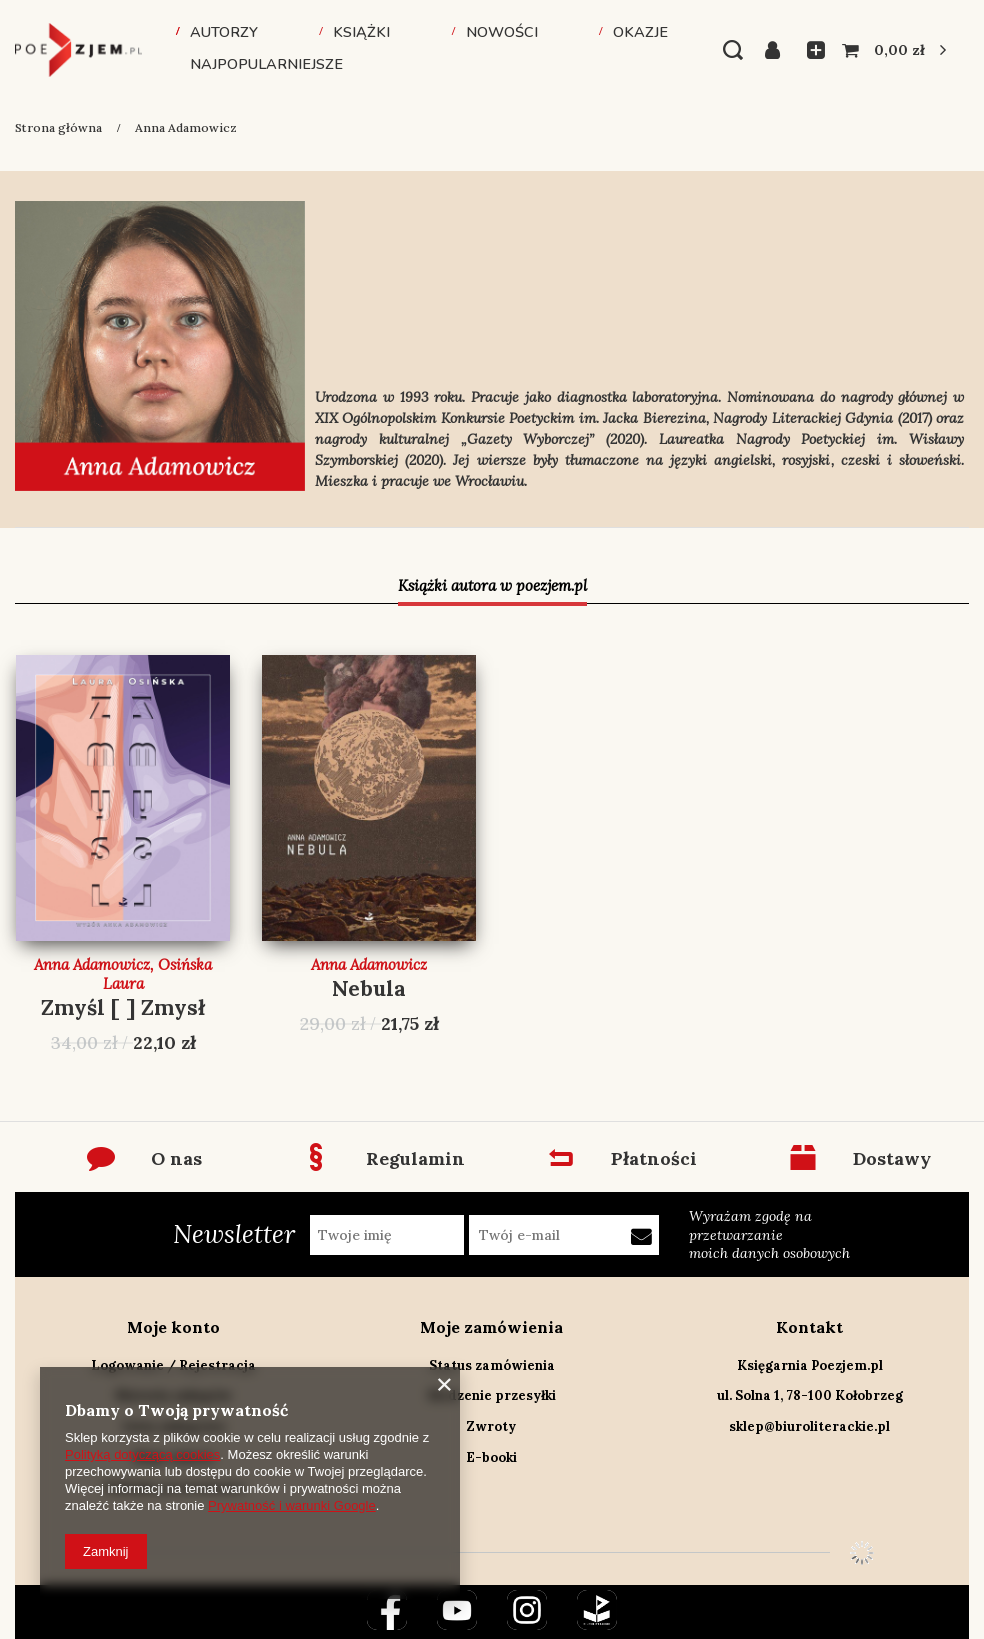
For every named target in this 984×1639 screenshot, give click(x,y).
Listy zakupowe (810, 50)
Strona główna (58, 127)
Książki (361, 32)
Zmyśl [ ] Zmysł (123, 1007)
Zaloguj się (778, 50)
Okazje (640, 32)
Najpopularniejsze (266, 64)
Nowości (502, 32)
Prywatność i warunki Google (292, 1505)
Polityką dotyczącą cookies (142, 1454)
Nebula (369, 988)
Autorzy (224, 32)
